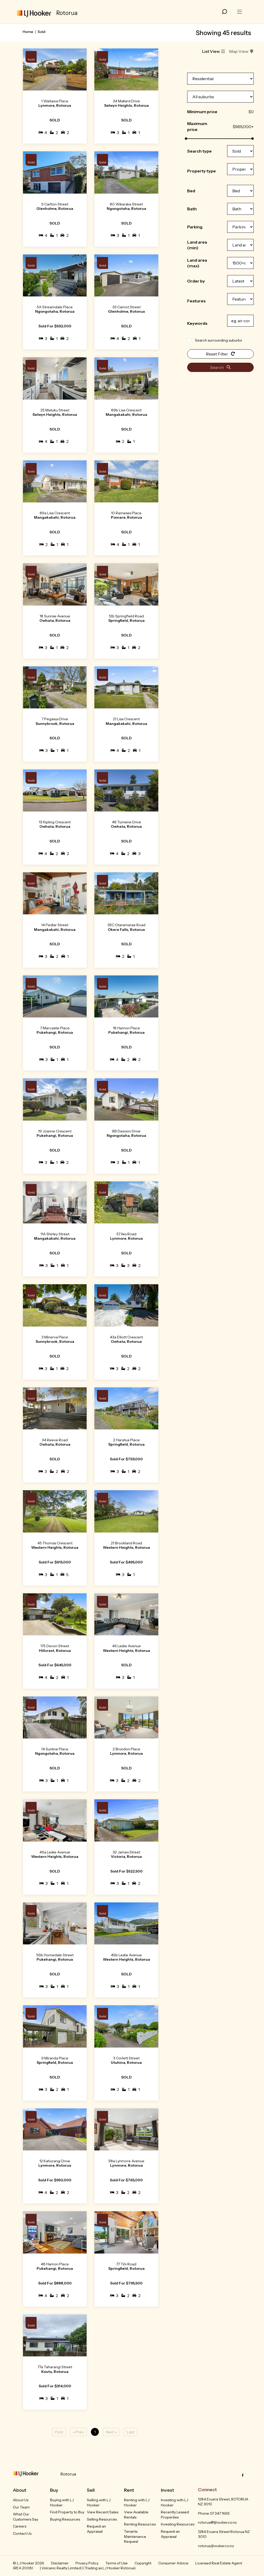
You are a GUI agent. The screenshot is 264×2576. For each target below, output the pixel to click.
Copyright (143, 2563)
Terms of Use (116, 2563)
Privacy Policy (87, 2563)
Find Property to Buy (67, 2512)
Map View (241, 51)
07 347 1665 (220, 2513)
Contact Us (22, 2533)
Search (220, 367)
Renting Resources (140, 2524)
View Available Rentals (136, 2515)
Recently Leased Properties (175, 2515)
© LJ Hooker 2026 (28, 2563)
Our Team (21, 2507)
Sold (41, 31)
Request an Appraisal (96, 2529)
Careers (19, 2526)
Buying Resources (65, 2519)
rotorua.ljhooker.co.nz (216, 2546)
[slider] (186, 138)
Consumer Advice (173, 2563)
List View (213, 51)
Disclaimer (60, 2563)
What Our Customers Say (25, 2517)
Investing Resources (177, 2524)
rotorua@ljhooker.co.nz (217, 2522)
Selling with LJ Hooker (99, 2502)
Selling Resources (102, 2519)
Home (28, 31)
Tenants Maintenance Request (135, 2536)
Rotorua (68, 2473)
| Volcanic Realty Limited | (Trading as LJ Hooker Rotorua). (88, 2568)
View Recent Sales (102, 2512)
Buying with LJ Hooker (62, 2502)
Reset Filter (220, 354)
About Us (20, 2500)
